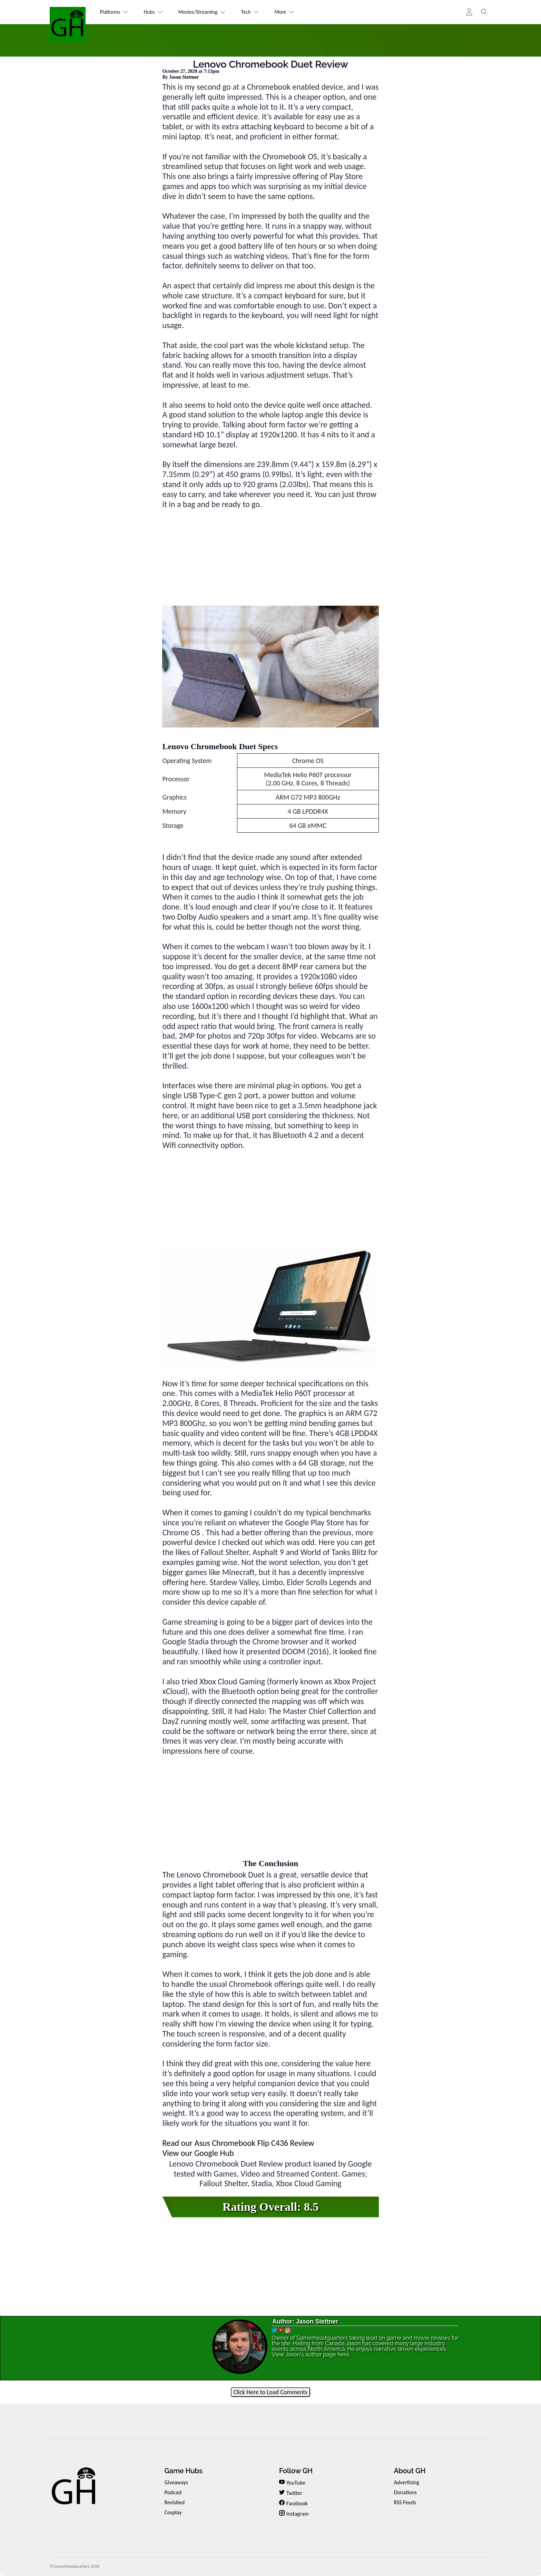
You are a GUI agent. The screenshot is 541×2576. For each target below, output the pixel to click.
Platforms (115, 12)
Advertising (406, 2482)
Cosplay (172, 2512)
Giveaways (176, 2482)
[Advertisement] (271, 557)
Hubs (157, 12)
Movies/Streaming (209, 12)
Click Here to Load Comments (271, 2392)
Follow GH (296, 2471)
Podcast (173, 2492)
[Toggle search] (484, 12)
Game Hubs (183, 2471)
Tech (260, 12)
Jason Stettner (184, 77)
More (296, 12)
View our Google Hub (198, 2153)
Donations (405, 2492)
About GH (409, 2471)
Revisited (174, 2502)
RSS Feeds (405, 2502)
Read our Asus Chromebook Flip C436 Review (238, 2143)
